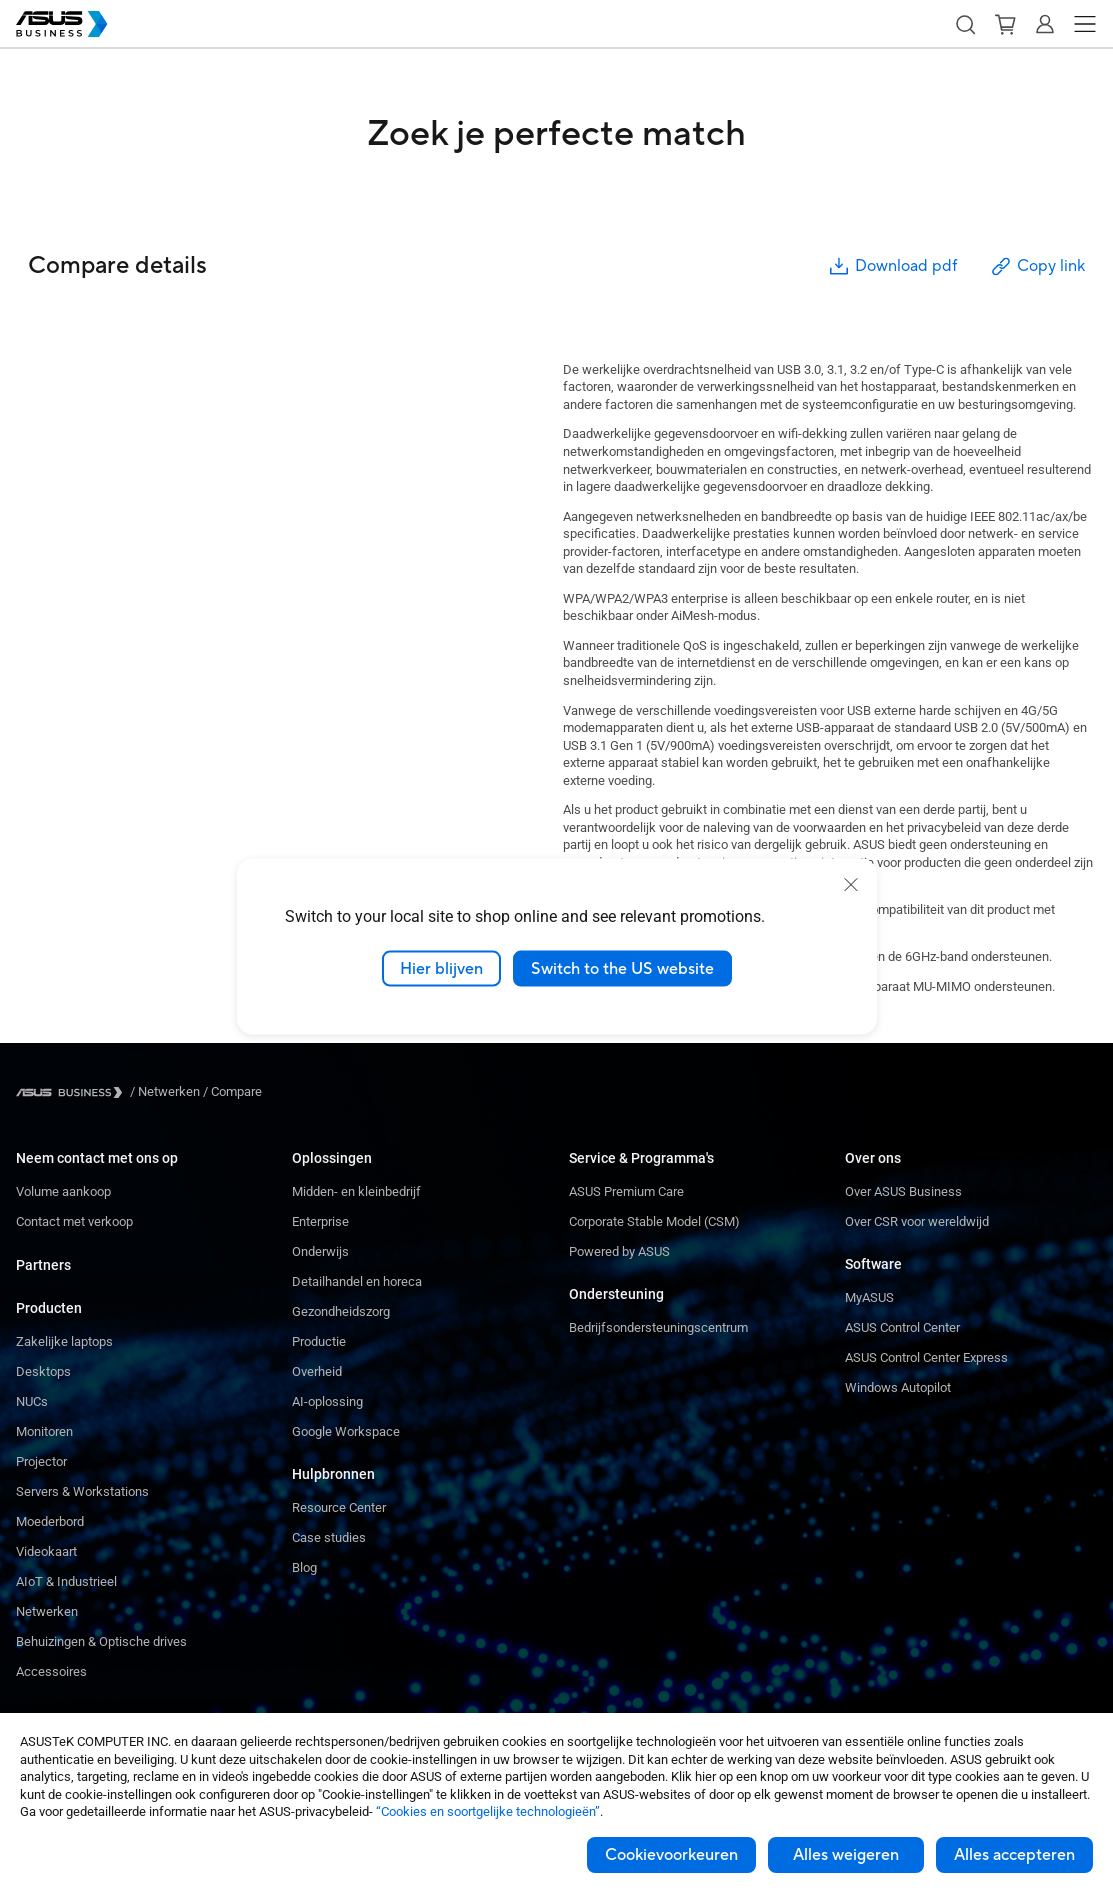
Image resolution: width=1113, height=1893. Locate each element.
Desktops (43, 1371)
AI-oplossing (327, 1401)
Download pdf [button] (892, 266)
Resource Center (339, 1507)
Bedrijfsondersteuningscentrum (658, 1327)
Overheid (317, 1371)
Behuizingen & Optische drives (101, 1641)
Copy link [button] (1037, 266)
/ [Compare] (231, 1091)
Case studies (329, 1537)
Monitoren (44, 1431)
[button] (965, 24)
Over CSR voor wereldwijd (917, 1221)
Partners (43, 1265)
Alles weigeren (846, 1855)
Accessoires (51, 1671)
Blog (304, 1567)
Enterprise (320, 1221)
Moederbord (50, 1521)
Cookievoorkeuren (671, 1855)
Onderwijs (320, 1251)
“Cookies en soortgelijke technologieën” (488, 1811)
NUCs (32, 1401)
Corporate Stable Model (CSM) (654, 1221)
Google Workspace (346, 1431)
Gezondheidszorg (341, 1311)
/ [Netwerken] (165, 1091)
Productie (319, 1341)
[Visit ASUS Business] (73, 1092)
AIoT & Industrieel (66, 1581)
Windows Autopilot (898, 1387)
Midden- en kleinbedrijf (356, 1191)
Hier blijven (441, 968)
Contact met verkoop (74, 1221)
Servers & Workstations (82, 1491)
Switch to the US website (622, 968)
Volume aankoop (63, 1191)
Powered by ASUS (619, 1251)
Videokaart (46, 1551)
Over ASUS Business (903, 1191)
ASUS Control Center (902, 1327)
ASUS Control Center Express (926, 1357)
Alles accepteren (1014, 1855)
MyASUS (869, 1297)
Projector (41, 1461)
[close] (851, 884)
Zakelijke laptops (64, 1341)
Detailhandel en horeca (357, 1281)
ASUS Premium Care (626, 1191)
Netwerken (47, 1611)
